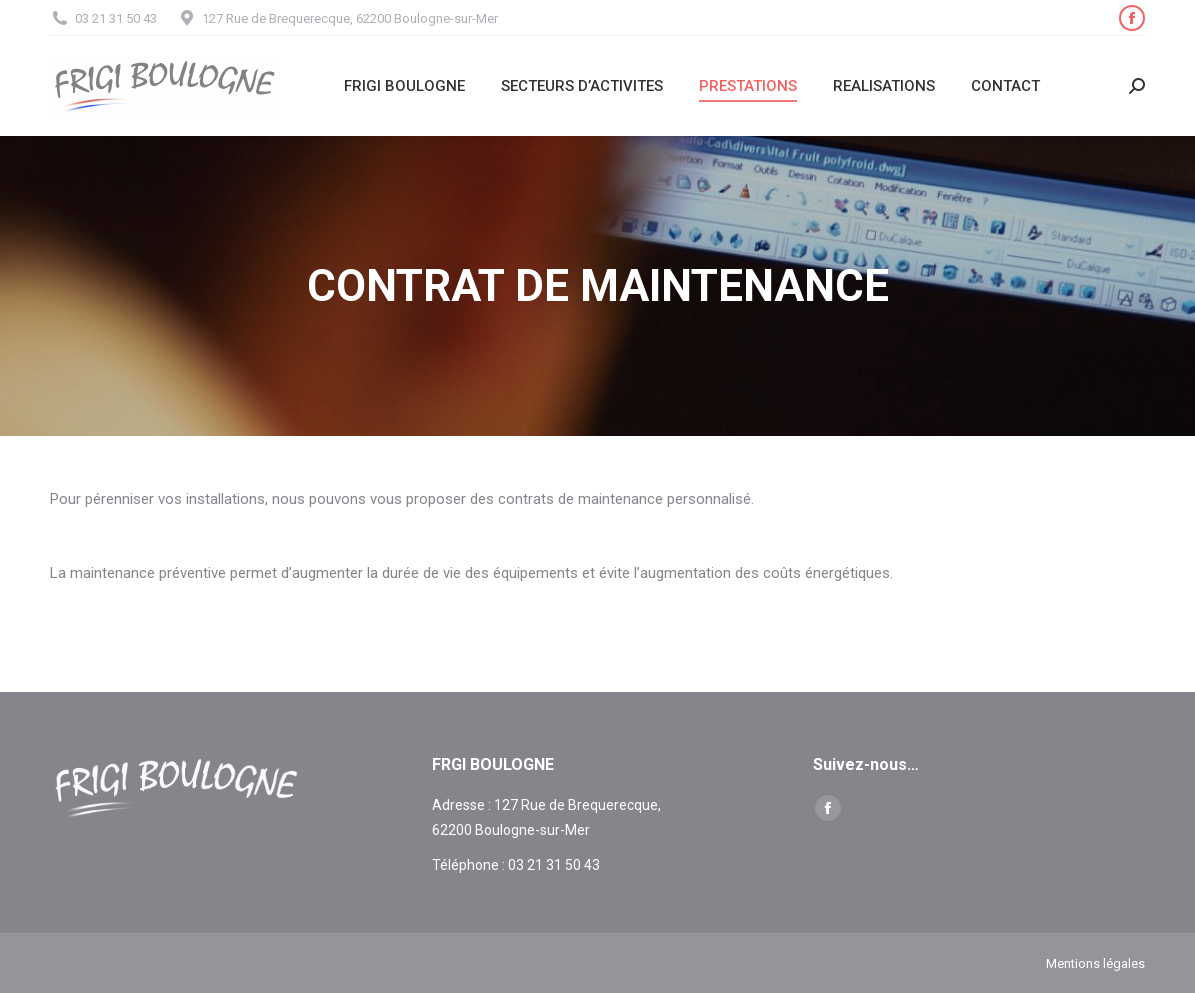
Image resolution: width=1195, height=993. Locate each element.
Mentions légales (1095, 963)
